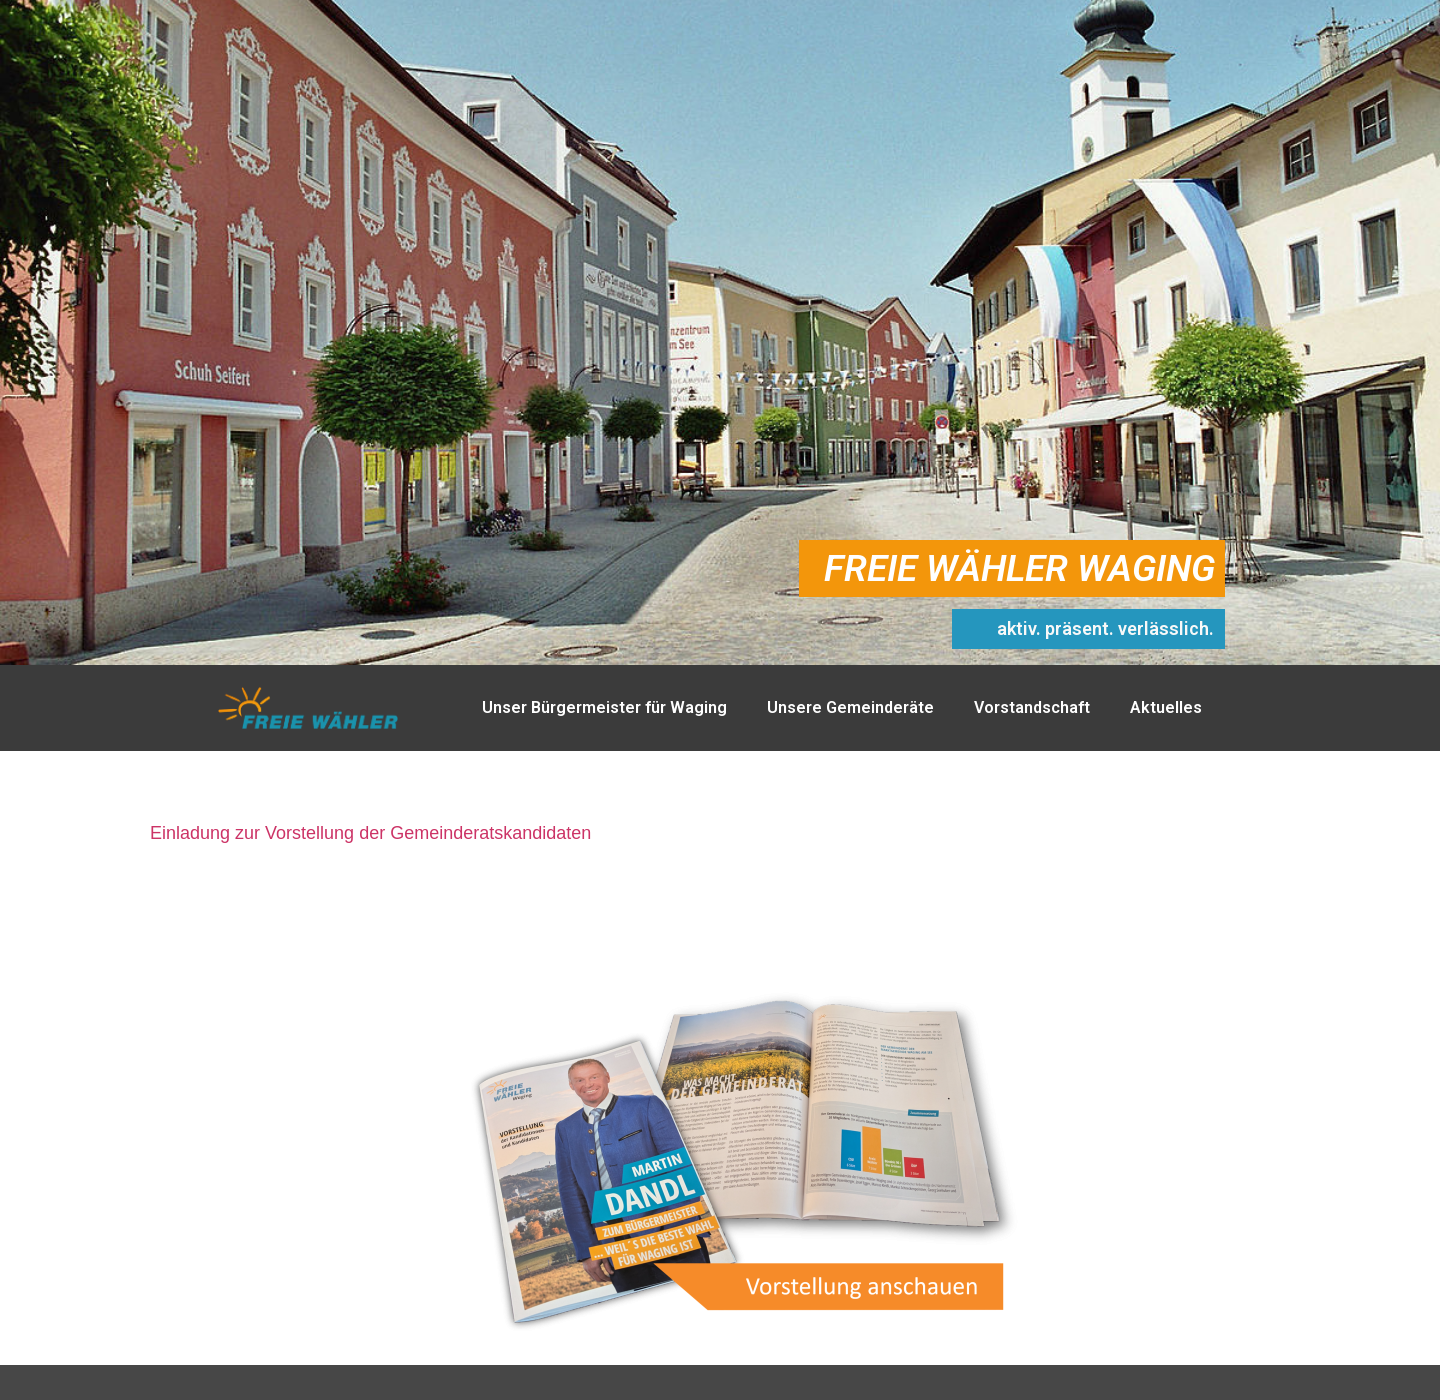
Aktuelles (1166, 707)
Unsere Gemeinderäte (850, 707)
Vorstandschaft (1032, 707)
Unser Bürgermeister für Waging (604, 707)
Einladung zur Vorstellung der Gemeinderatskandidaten (370, 833)
